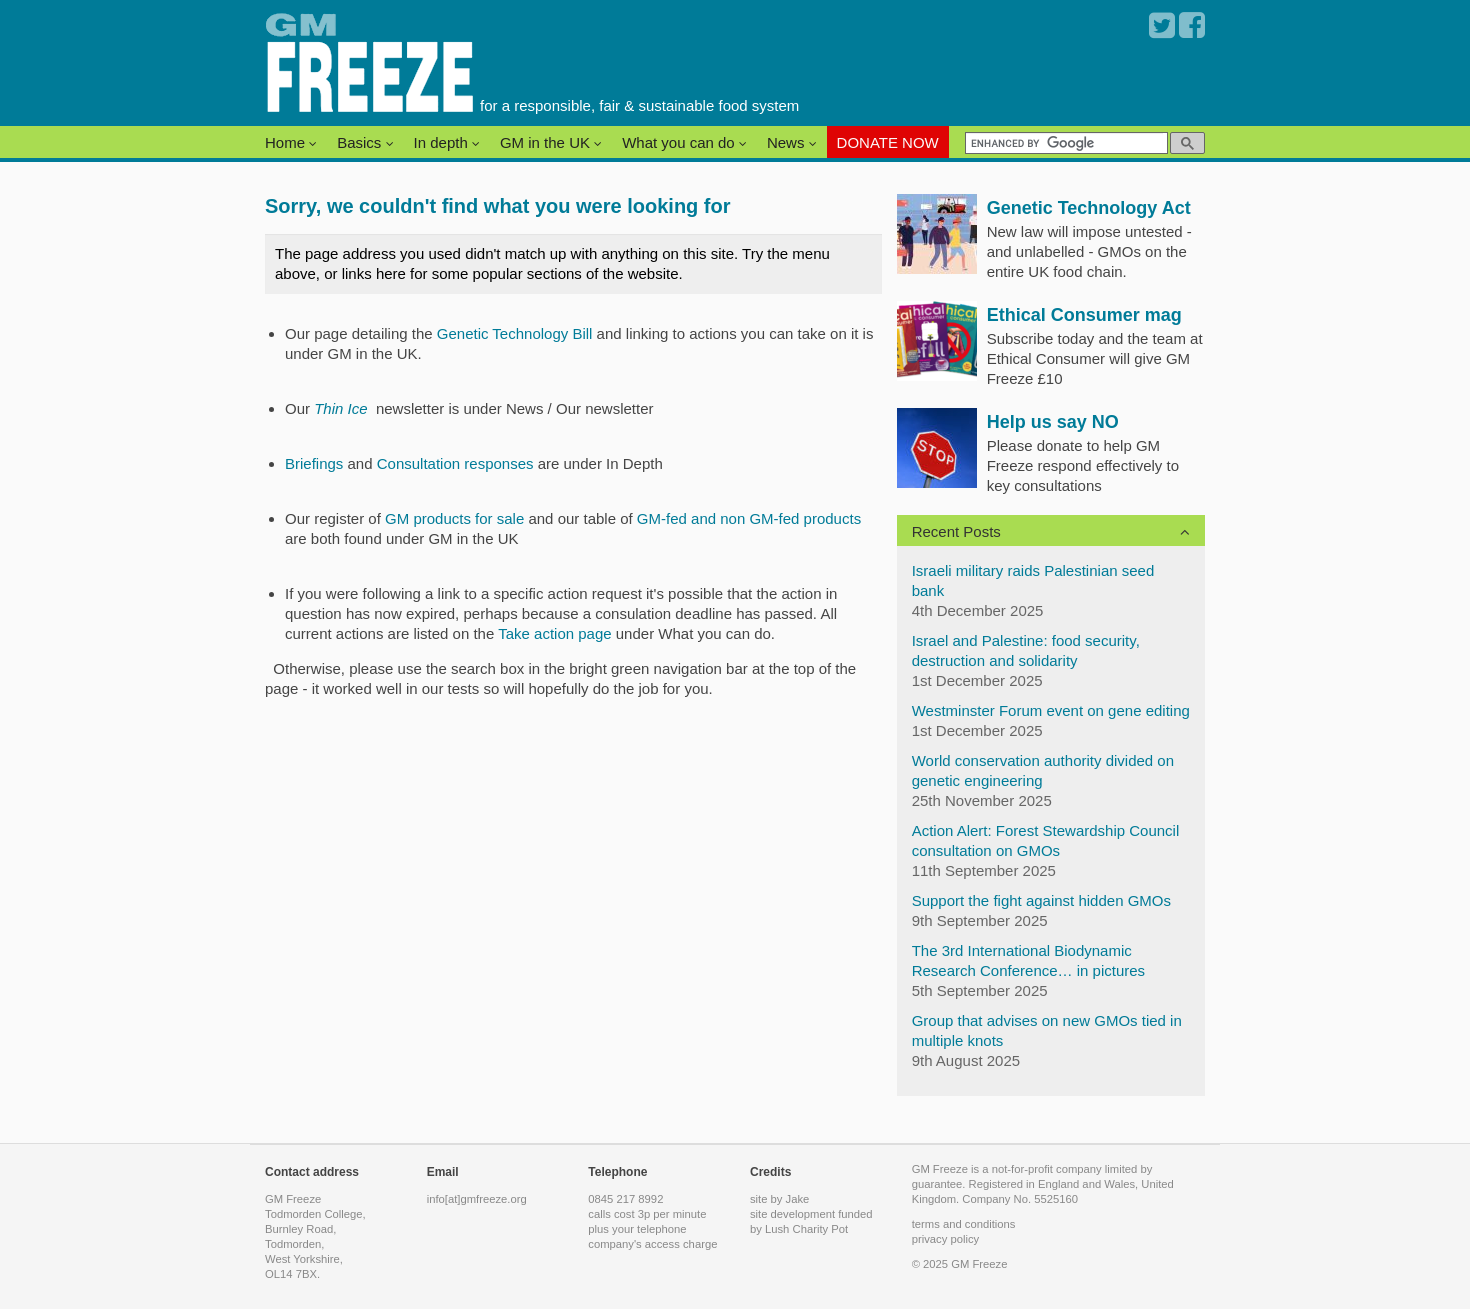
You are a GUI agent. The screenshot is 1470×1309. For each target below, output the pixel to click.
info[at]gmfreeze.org (477, 1199)
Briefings (314, 463)
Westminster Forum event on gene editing (1051, 710)
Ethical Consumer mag (1084, 315)
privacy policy (946, 1239)
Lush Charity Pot (806, 1229)
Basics (365, 142)
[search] (1064, 143)
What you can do (684, 142)
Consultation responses (455, 463)
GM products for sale (456, 518)
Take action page (554, 633)
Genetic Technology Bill (515, 333)
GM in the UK (551, 142)
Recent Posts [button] (956, 531)
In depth (447, 142)
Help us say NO (1053, 422)
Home (291, 142)
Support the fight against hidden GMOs (1041, 900)
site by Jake (779, 1199)
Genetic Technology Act (1089, 208)
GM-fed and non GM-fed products (749, 518)
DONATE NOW (888, 142)
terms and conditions (964, 1224)
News (792, 142)
